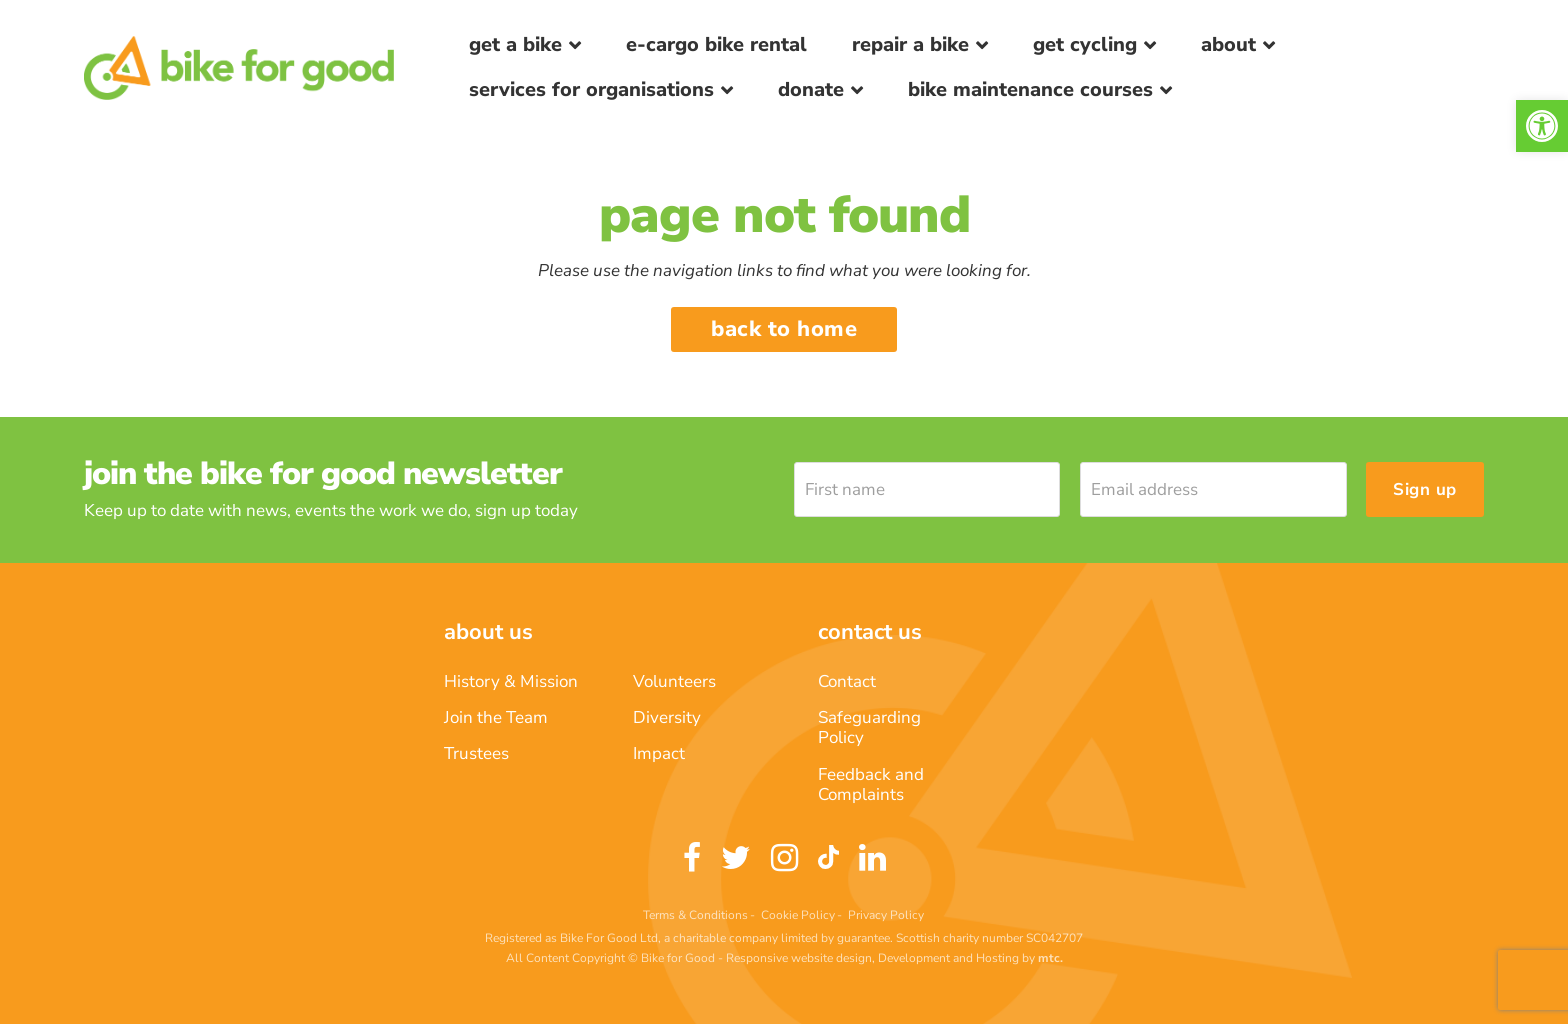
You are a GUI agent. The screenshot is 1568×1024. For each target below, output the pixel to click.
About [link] (1228, 44)
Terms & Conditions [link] (695, 915)
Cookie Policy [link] (798, 915)
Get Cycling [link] (1085, 44)
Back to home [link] (784, 329)
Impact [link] (659, 753)
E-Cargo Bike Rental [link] (716, 44)
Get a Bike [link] (515, 44)
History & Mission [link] (511, 681)
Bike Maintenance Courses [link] (1030, 89)
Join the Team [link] (496, 717)
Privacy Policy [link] (886, 915)
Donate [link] (811, 89)
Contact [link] (847, 681)
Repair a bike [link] (910, 44)
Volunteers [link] (674, 681)
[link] (1542, 126)
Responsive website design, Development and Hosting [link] (872, 958)
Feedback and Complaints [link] (871, 784)
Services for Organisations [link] (591, 89)
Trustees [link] (476, 753)
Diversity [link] (667, 717)
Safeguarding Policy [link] (869, 727)
